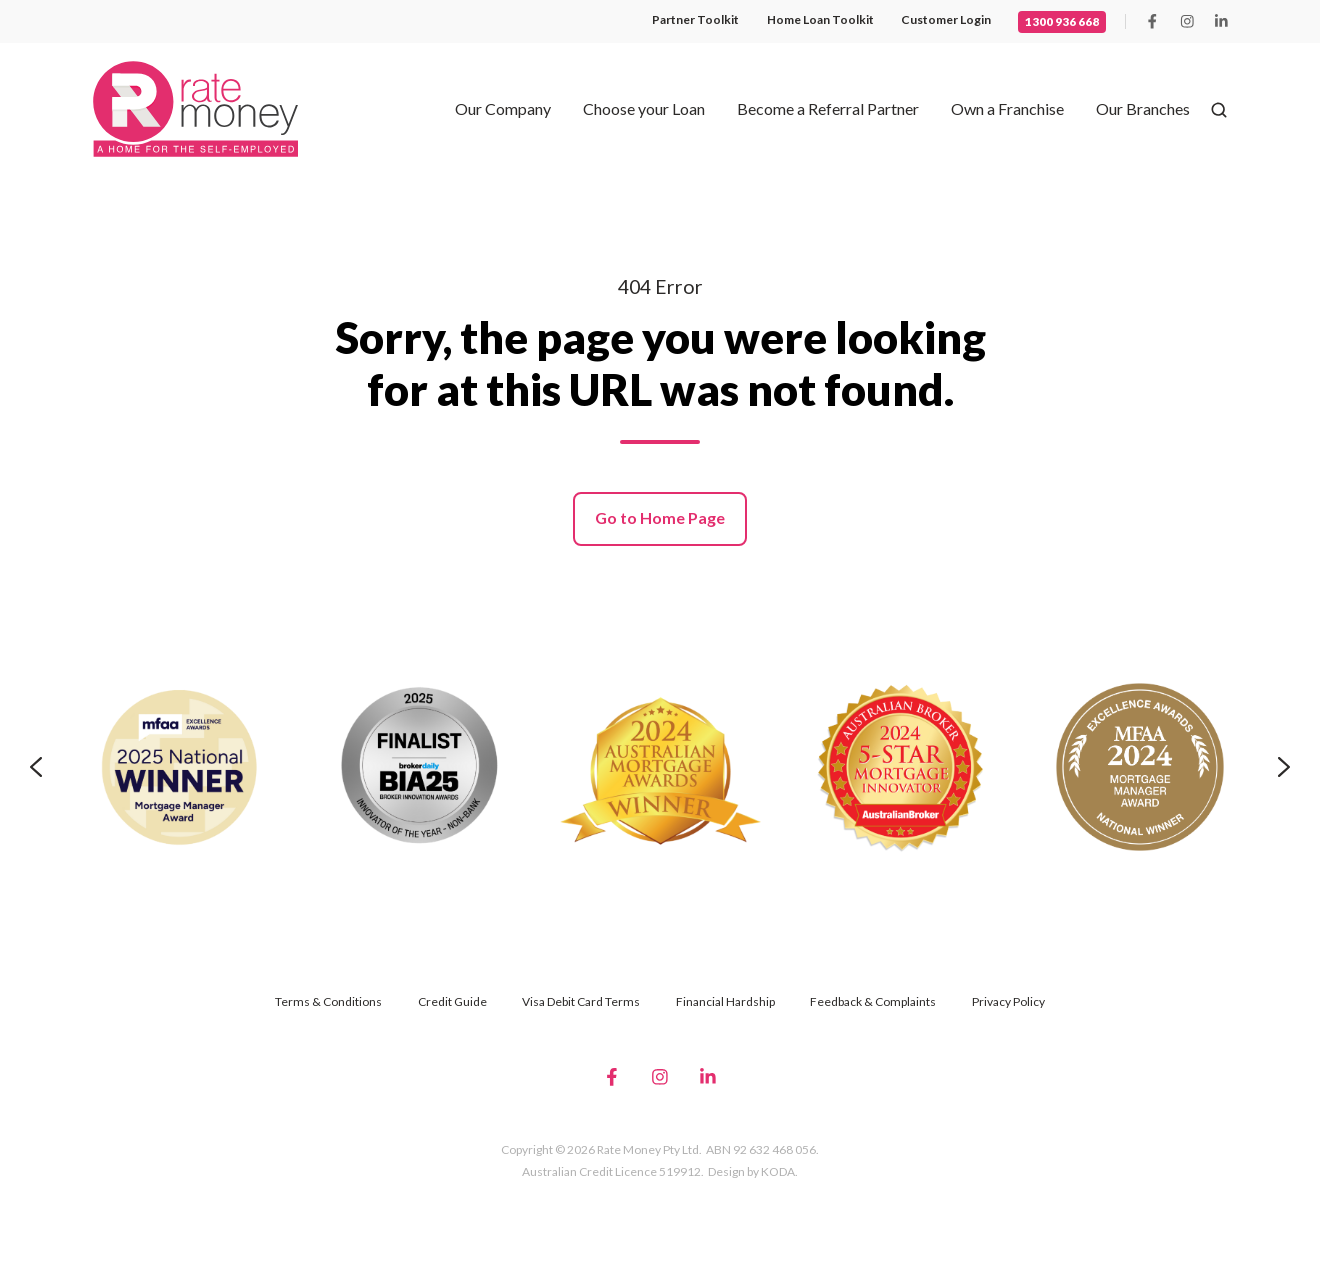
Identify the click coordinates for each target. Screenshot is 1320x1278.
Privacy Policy (1008, 1001)
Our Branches (1143, 108)
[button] (1219, 110)
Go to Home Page (660, 517)
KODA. (779, 1171)
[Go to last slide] (36, 767)
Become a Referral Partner (828, 108)
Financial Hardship (725, 1001)
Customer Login (946, 19)
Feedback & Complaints (873, 1001)
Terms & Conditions (328, 1001)
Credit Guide (452, 1001)
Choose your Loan (644, 108)
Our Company (503, 108)
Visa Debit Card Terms (581, 1001)
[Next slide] (1284, 767)
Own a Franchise (1007, 108)
